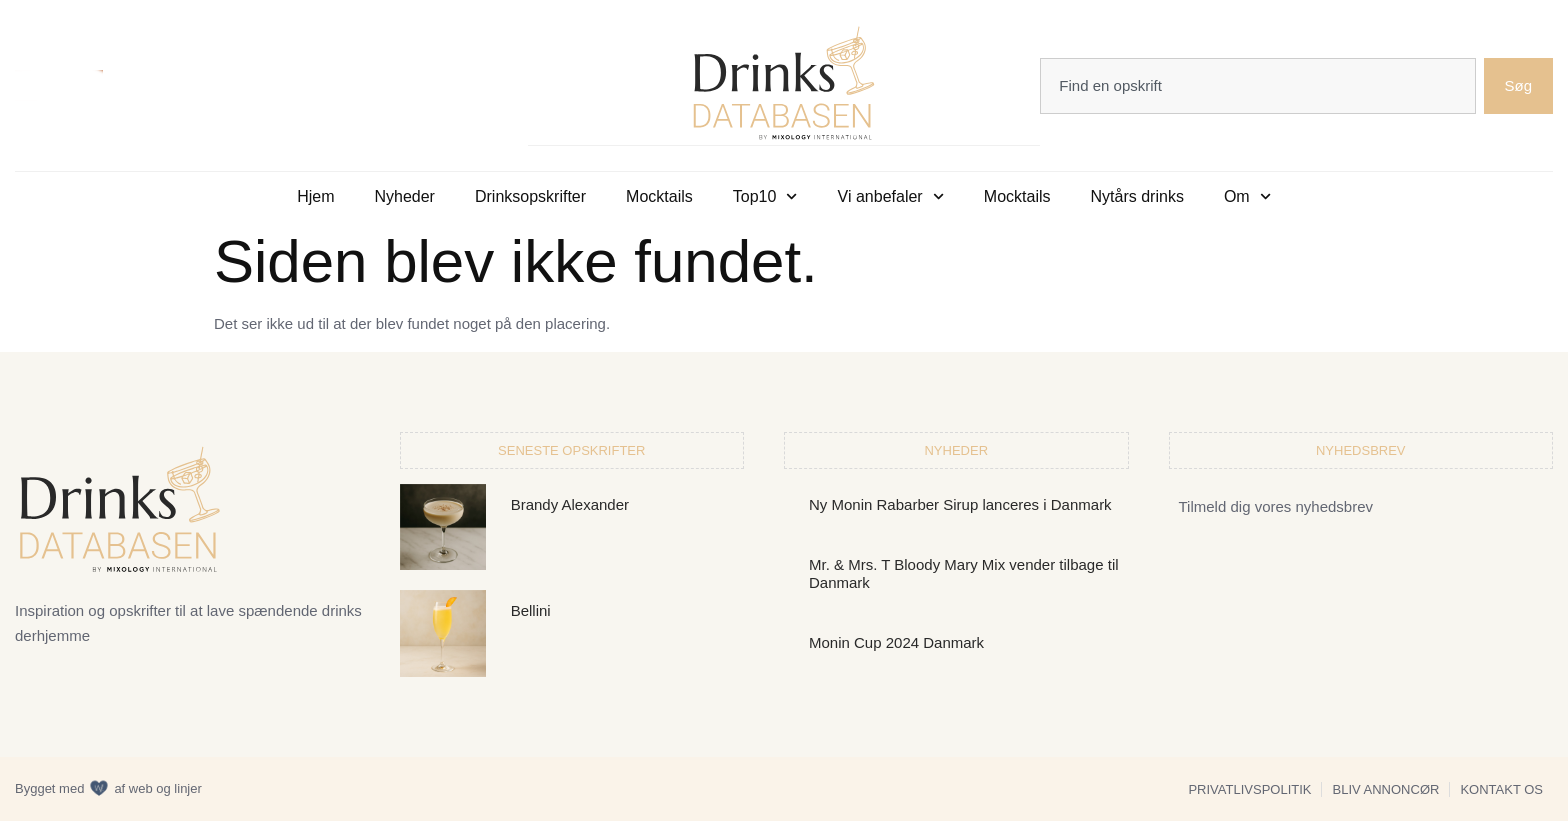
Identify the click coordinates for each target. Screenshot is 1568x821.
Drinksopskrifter (530, 195)
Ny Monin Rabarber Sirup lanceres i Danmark (960, 503)
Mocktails (659, 195)
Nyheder (404, 195)
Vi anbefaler (891, 195)
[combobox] (1257, 85)
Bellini (531, 609)
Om (1247, 195)
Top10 (765, 195)
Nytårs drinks (1137, 195)
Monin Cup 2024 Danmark (896, 641)
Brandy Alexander (570, 503)
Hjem (315, 195)
